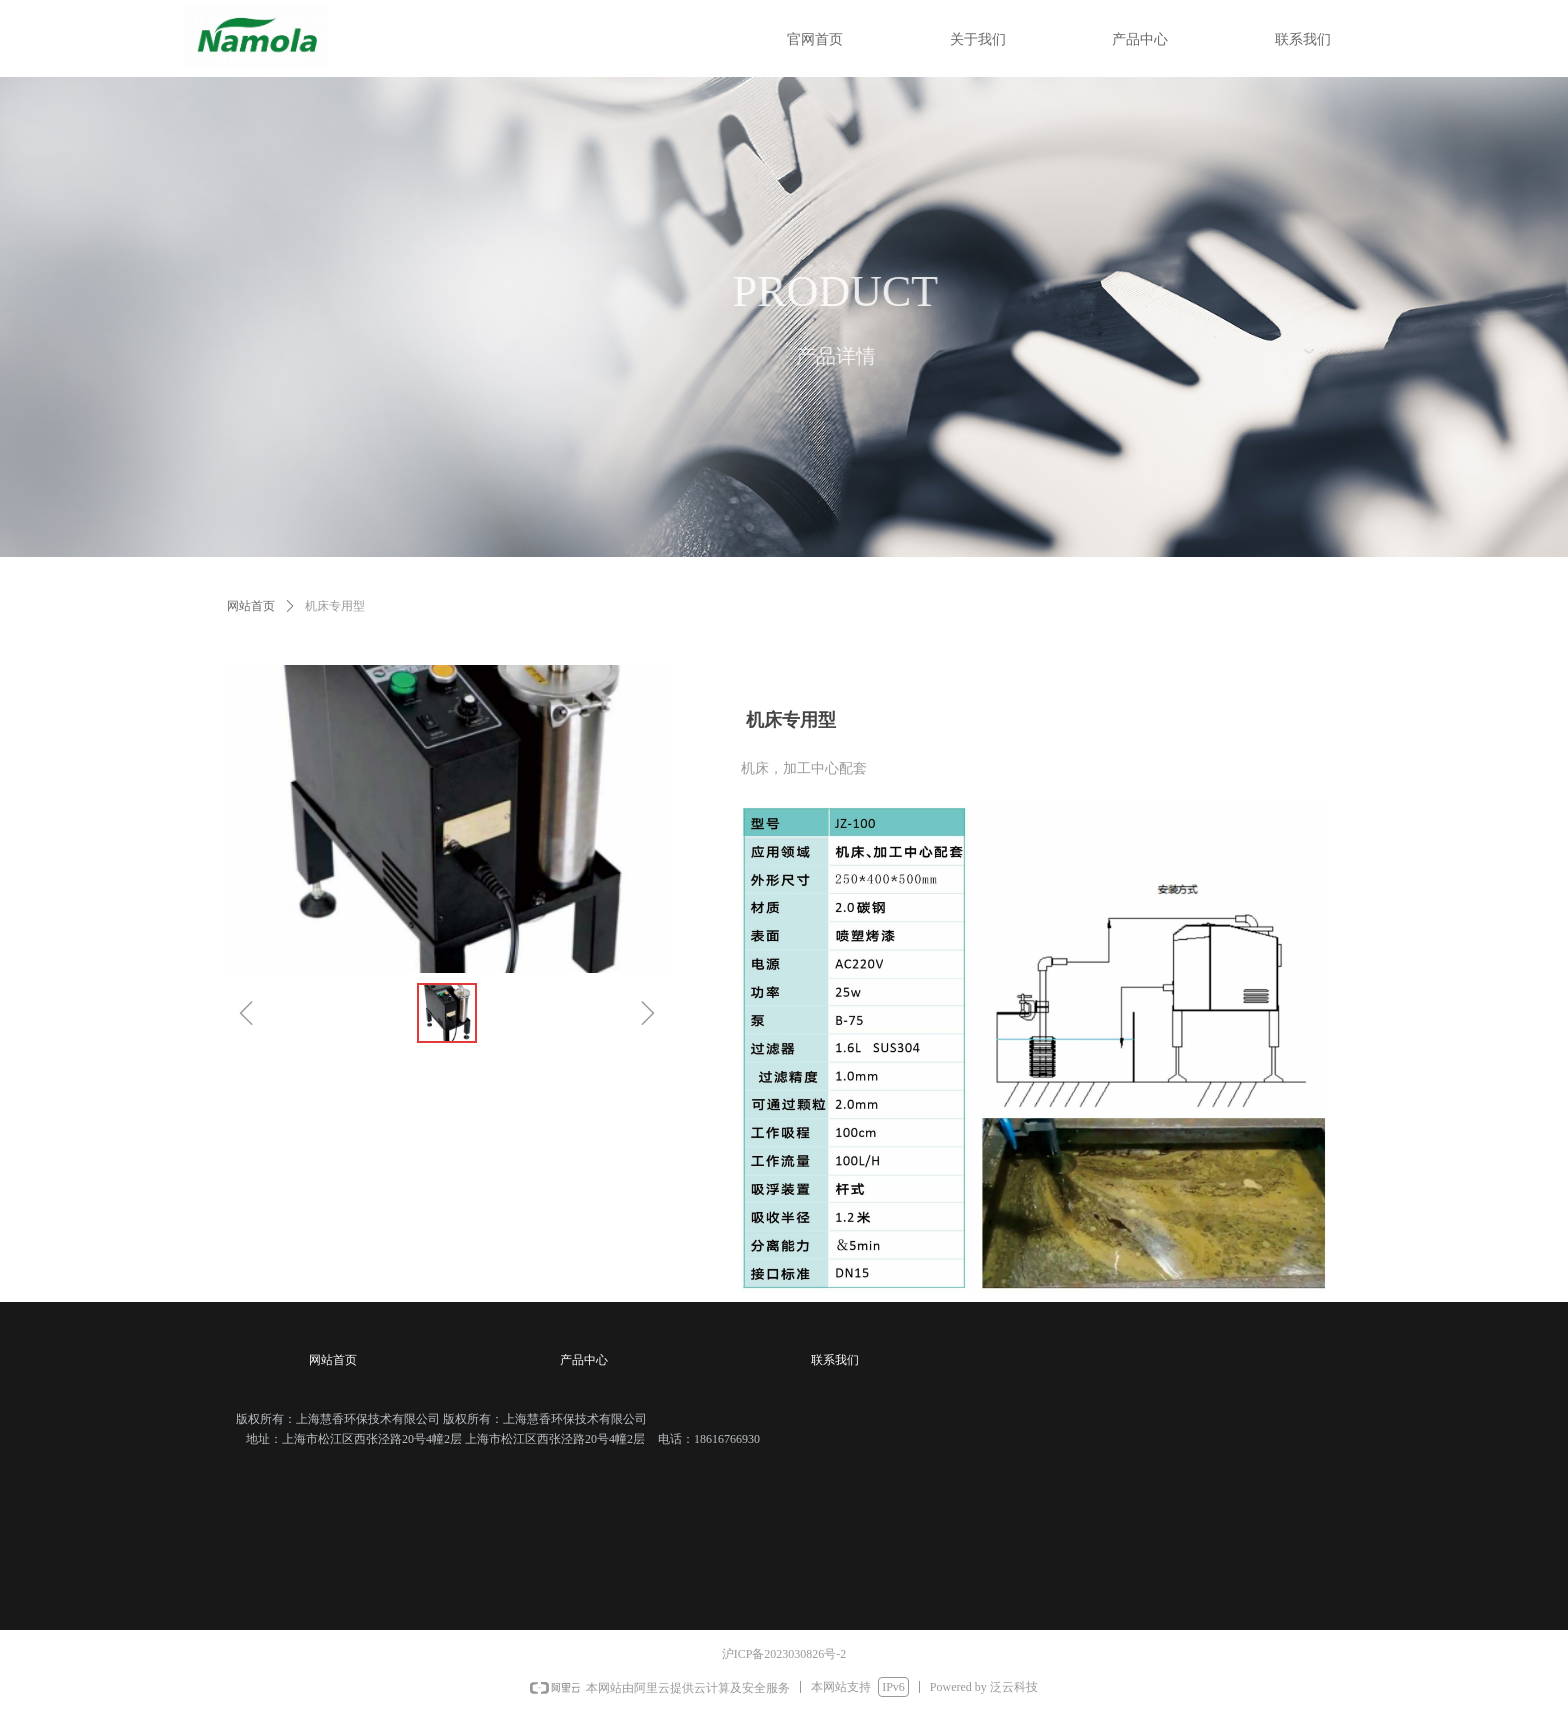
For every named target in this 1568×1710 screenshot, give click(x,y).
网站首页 (251, 606)
